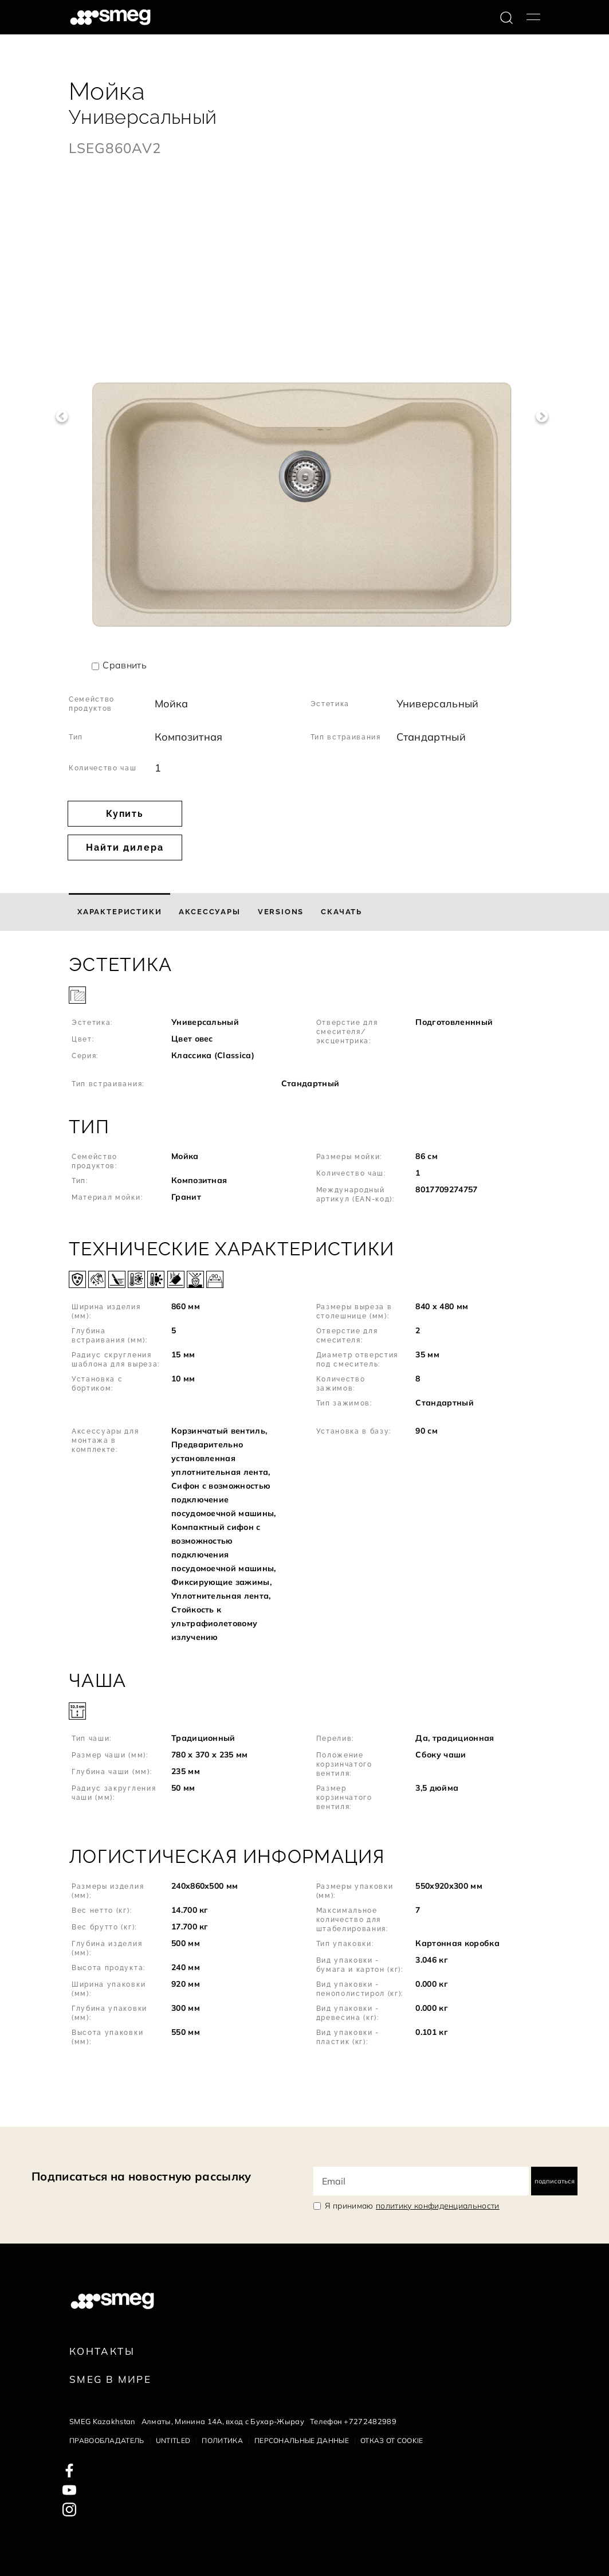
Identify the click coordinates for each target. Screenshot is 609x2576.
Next (542, 416)
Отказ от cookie (391, 2440)
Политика (222, 2440)
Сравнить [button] (125, 665)
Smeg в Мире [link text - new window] (110, 2379)
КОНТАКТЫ (102, 2351)
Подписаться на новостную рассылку (142, 2176)
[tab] (119, 912)
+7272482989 (370, 2421)
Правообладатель (106, 2440)
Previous (61, 416)
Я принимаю (412, 2206)
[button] (304, 1023)
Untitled (173, 2440)
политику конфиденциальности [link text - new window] (438, 2206)
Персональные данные (301, 2440)
